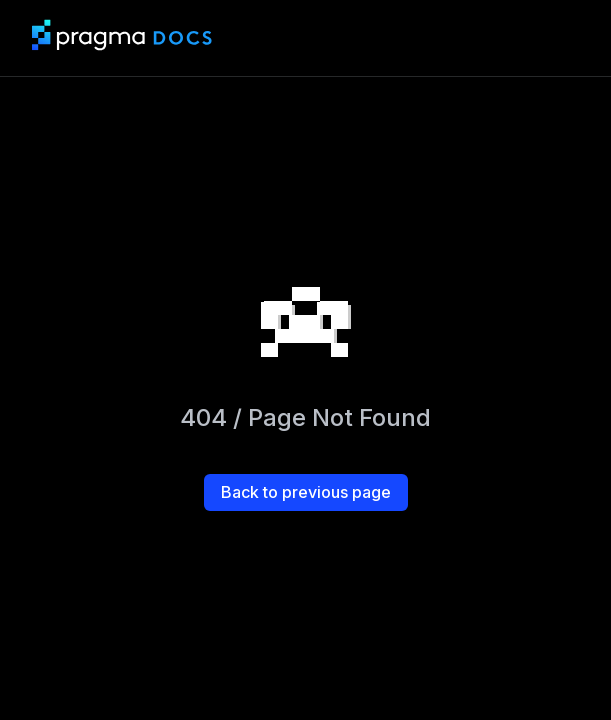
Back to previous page (306, 492)
